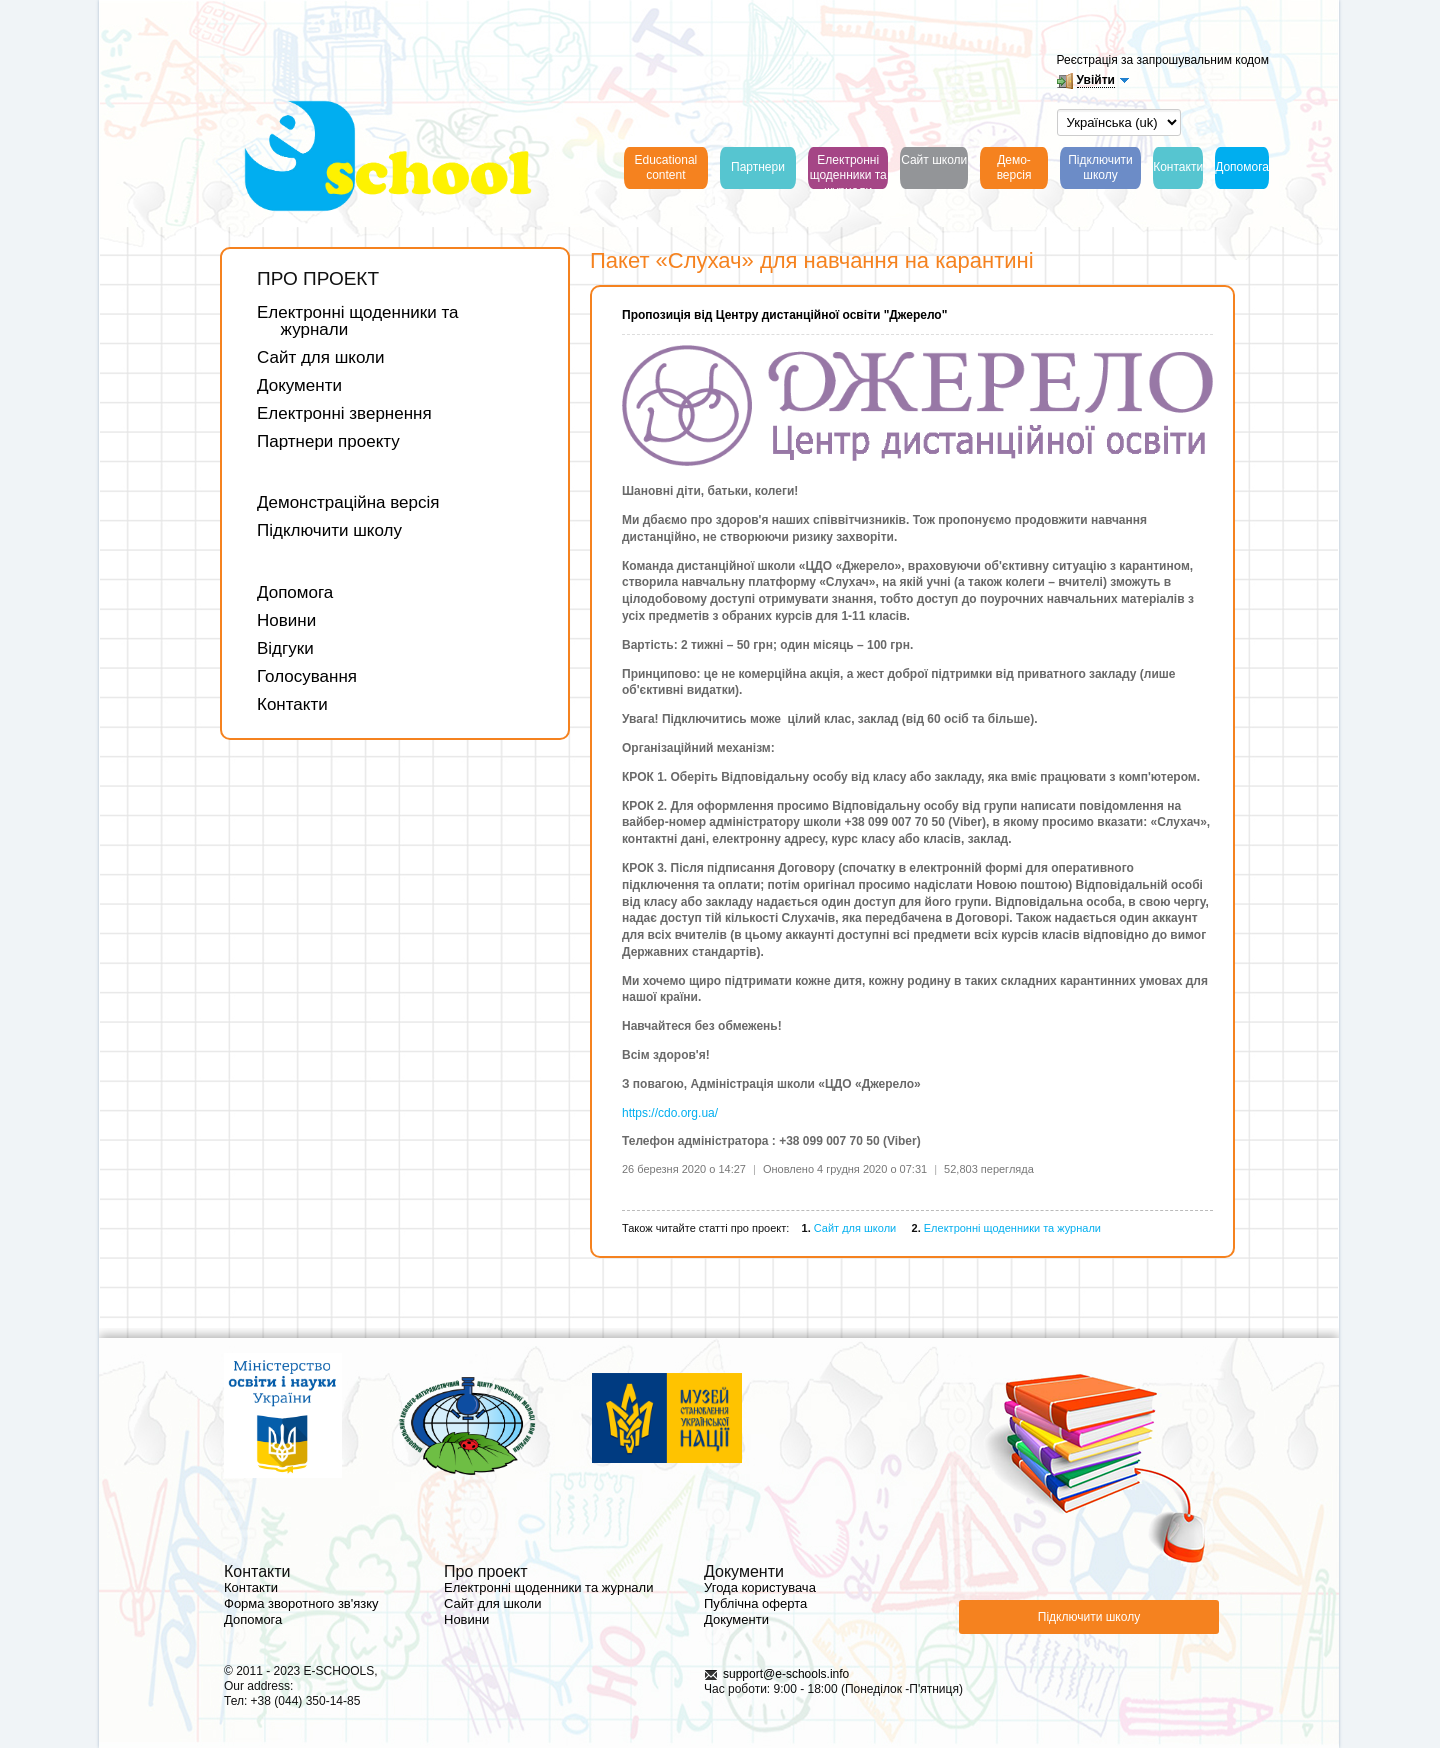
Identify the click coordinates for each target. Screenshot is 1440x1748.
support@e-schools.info (786, 1674)
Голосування (307, 676)
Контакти (292, 704)
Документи (299, 385)
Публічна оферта (755, 1603)
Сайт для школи (320, 357)
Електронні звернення (344, 413)
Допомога (295, 592)
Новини (286, 620)
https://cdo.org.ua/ (670, 1113)
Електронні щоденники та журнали (358, 321)
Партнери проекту (328, 441)
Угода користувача (760, 1587)
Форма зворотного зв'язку (301, 1603)
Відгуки (285, 648)
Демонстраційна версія (348, 502)
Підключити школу (329, 530)
